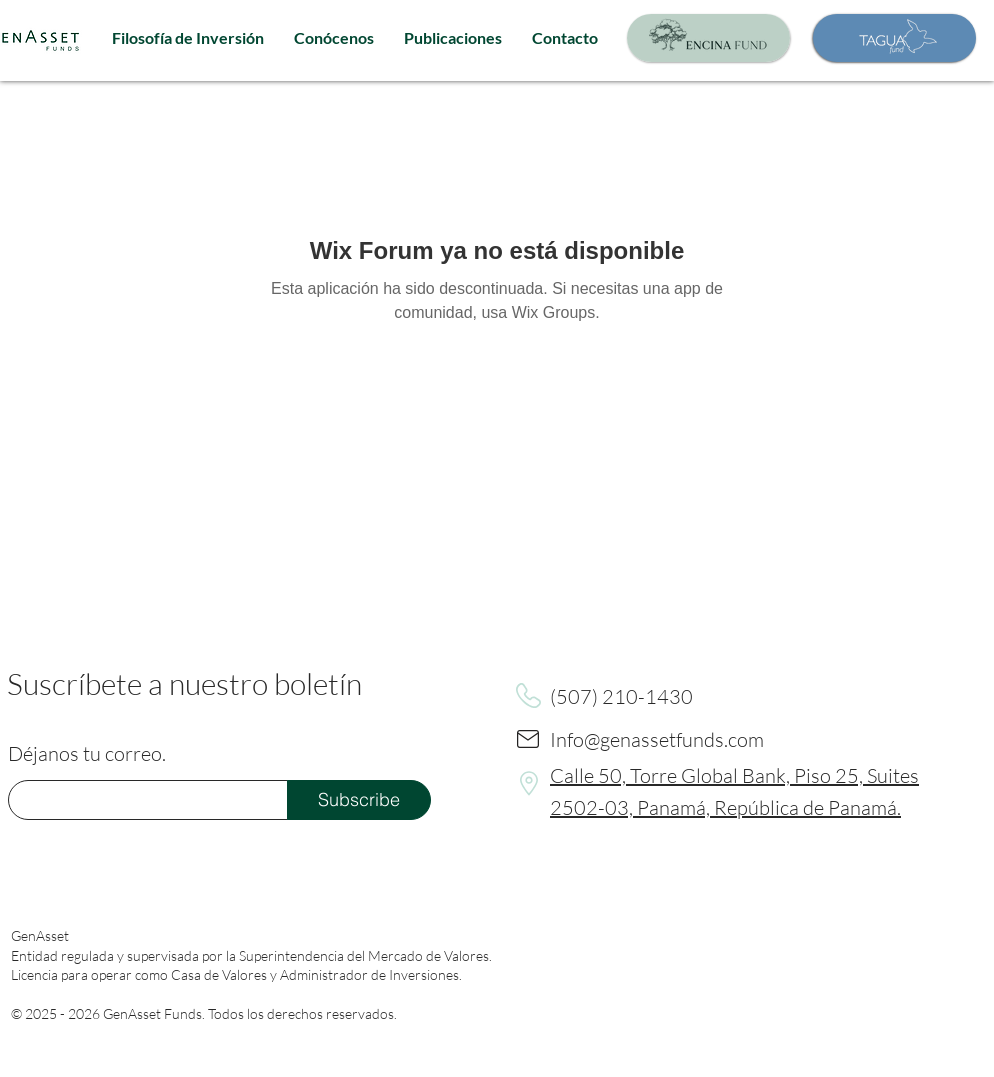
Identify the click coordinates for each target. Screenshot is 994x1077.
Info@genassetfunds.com (657, 739)
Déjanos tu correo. (87, 754)
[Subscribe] (359, 800)
